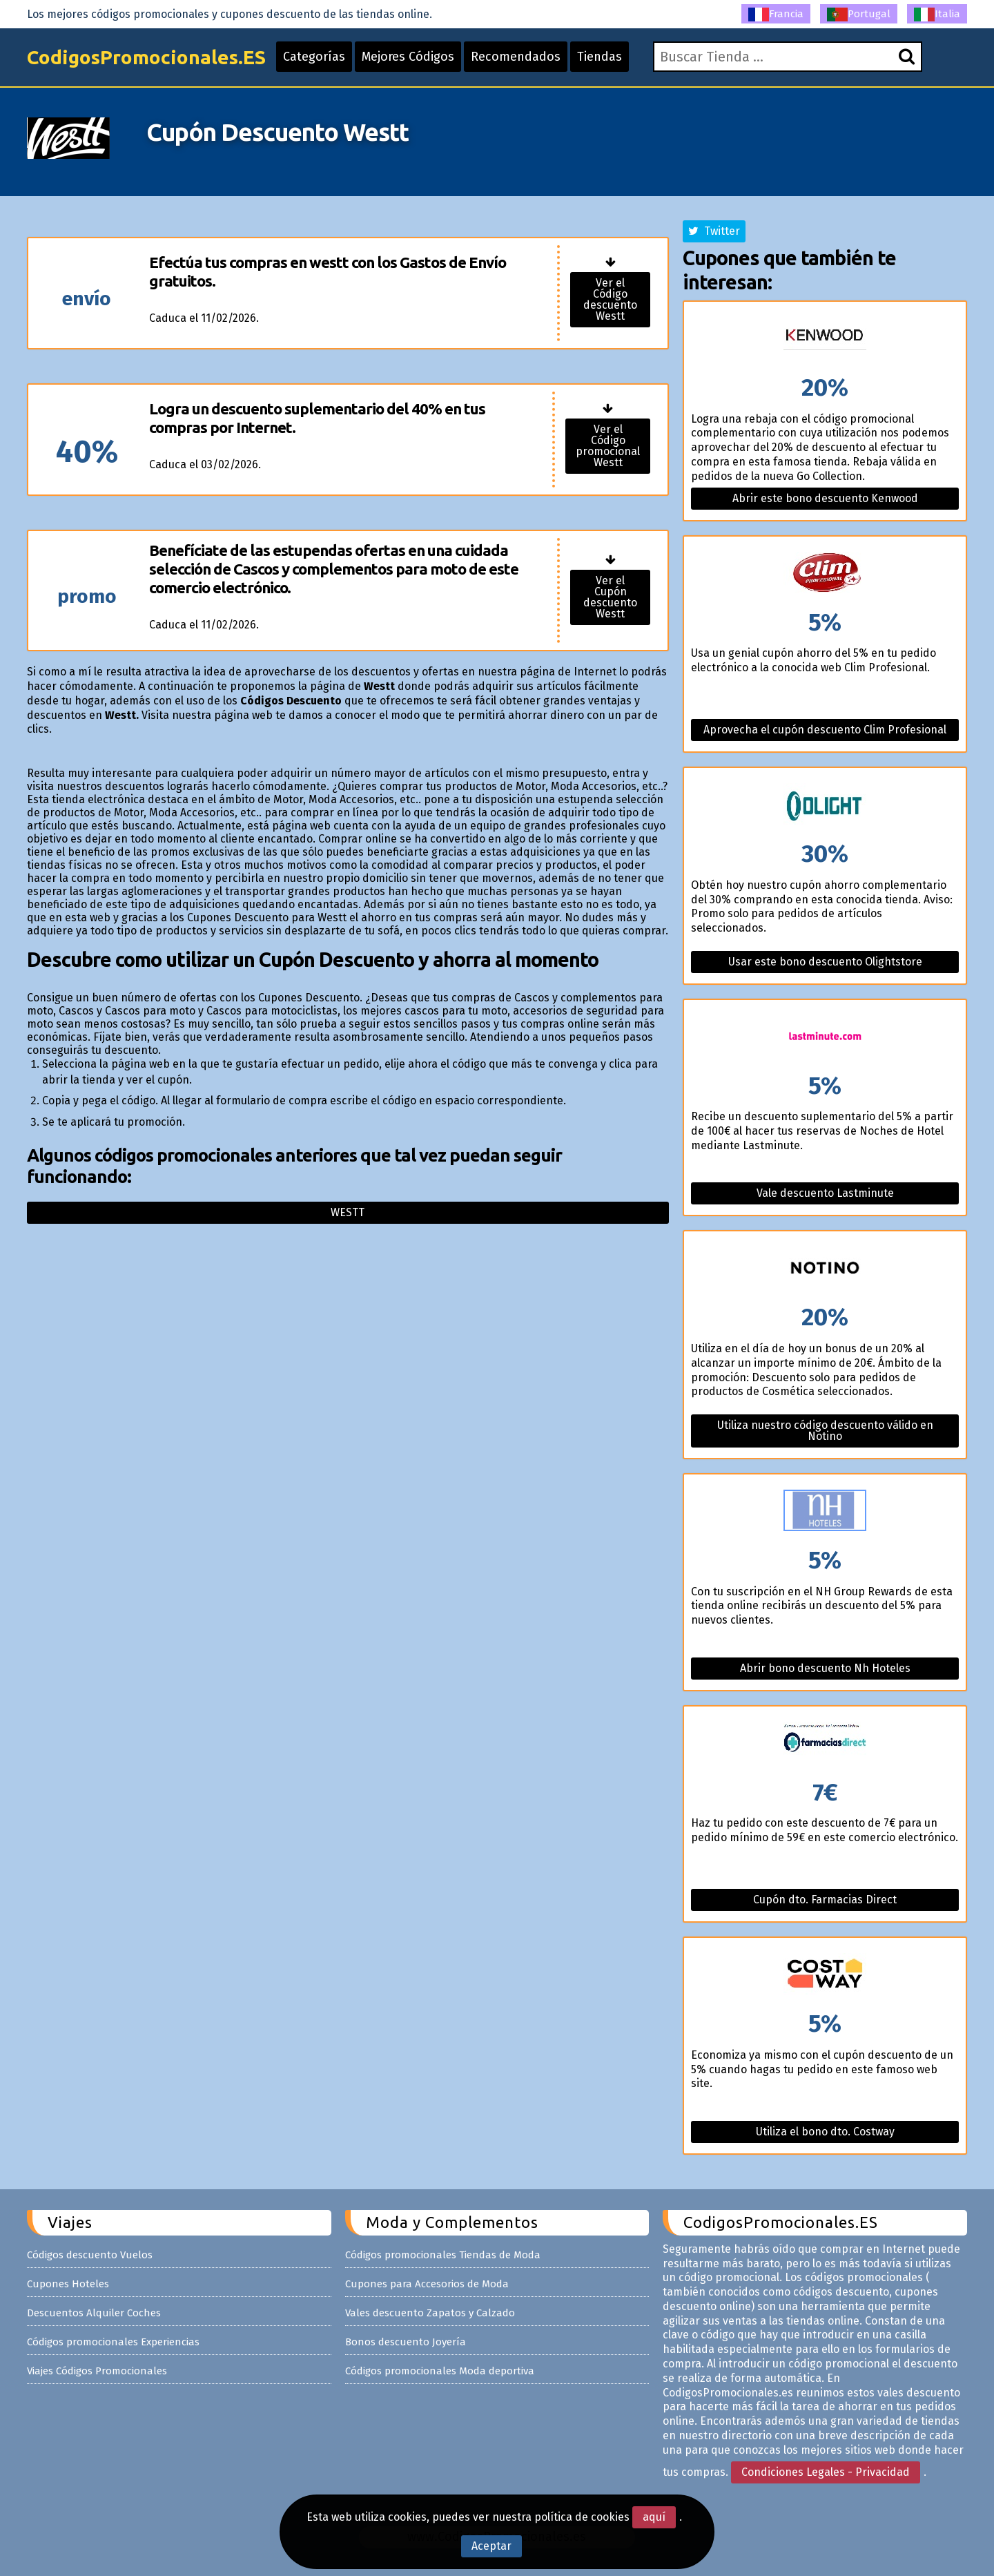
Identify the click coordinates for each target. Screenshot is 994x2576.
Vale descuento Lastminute (825, 1193)
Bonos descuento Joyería (405, 2342)
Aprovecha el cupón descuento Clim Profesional (824, 729)
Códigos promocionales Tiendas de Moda (442, 2255)
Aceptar (491, 2546)
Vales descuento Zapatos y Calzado (430, 2313)
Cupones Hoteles (68, 2284)
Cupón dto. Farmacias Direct (825, 1899)
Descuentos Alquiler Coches (94, 2313)
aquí (654, 2517)
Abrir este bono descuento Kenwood (825, 498)
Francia (775, 14)
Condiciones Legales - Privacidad (825, 2472)
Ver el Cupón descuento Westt (610, 597)
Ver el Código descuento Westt (610, 299)
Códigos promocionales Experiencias (113, 2342)
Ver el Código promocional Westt (608, 446)
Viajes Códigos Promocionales (97, 2371)
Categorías (314, 56)
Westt (347, 1212)
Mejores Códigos (408, 56)
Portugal (858, 14)
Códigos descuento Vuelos (90, 2255)
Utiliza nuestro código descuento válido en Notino (825, 1431)
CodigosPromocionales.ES (146, 57)
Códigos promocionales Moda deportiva (439, 2371)
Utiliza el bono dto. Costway (825, 2131)
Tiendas (599, 56)
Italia (937, 14)
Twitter (714, 231)
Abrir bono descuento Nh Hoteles (825, 1668)
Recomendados (516, 56)
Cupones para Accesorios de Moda (427, 2284)
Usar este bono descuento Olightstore (825, 961)
